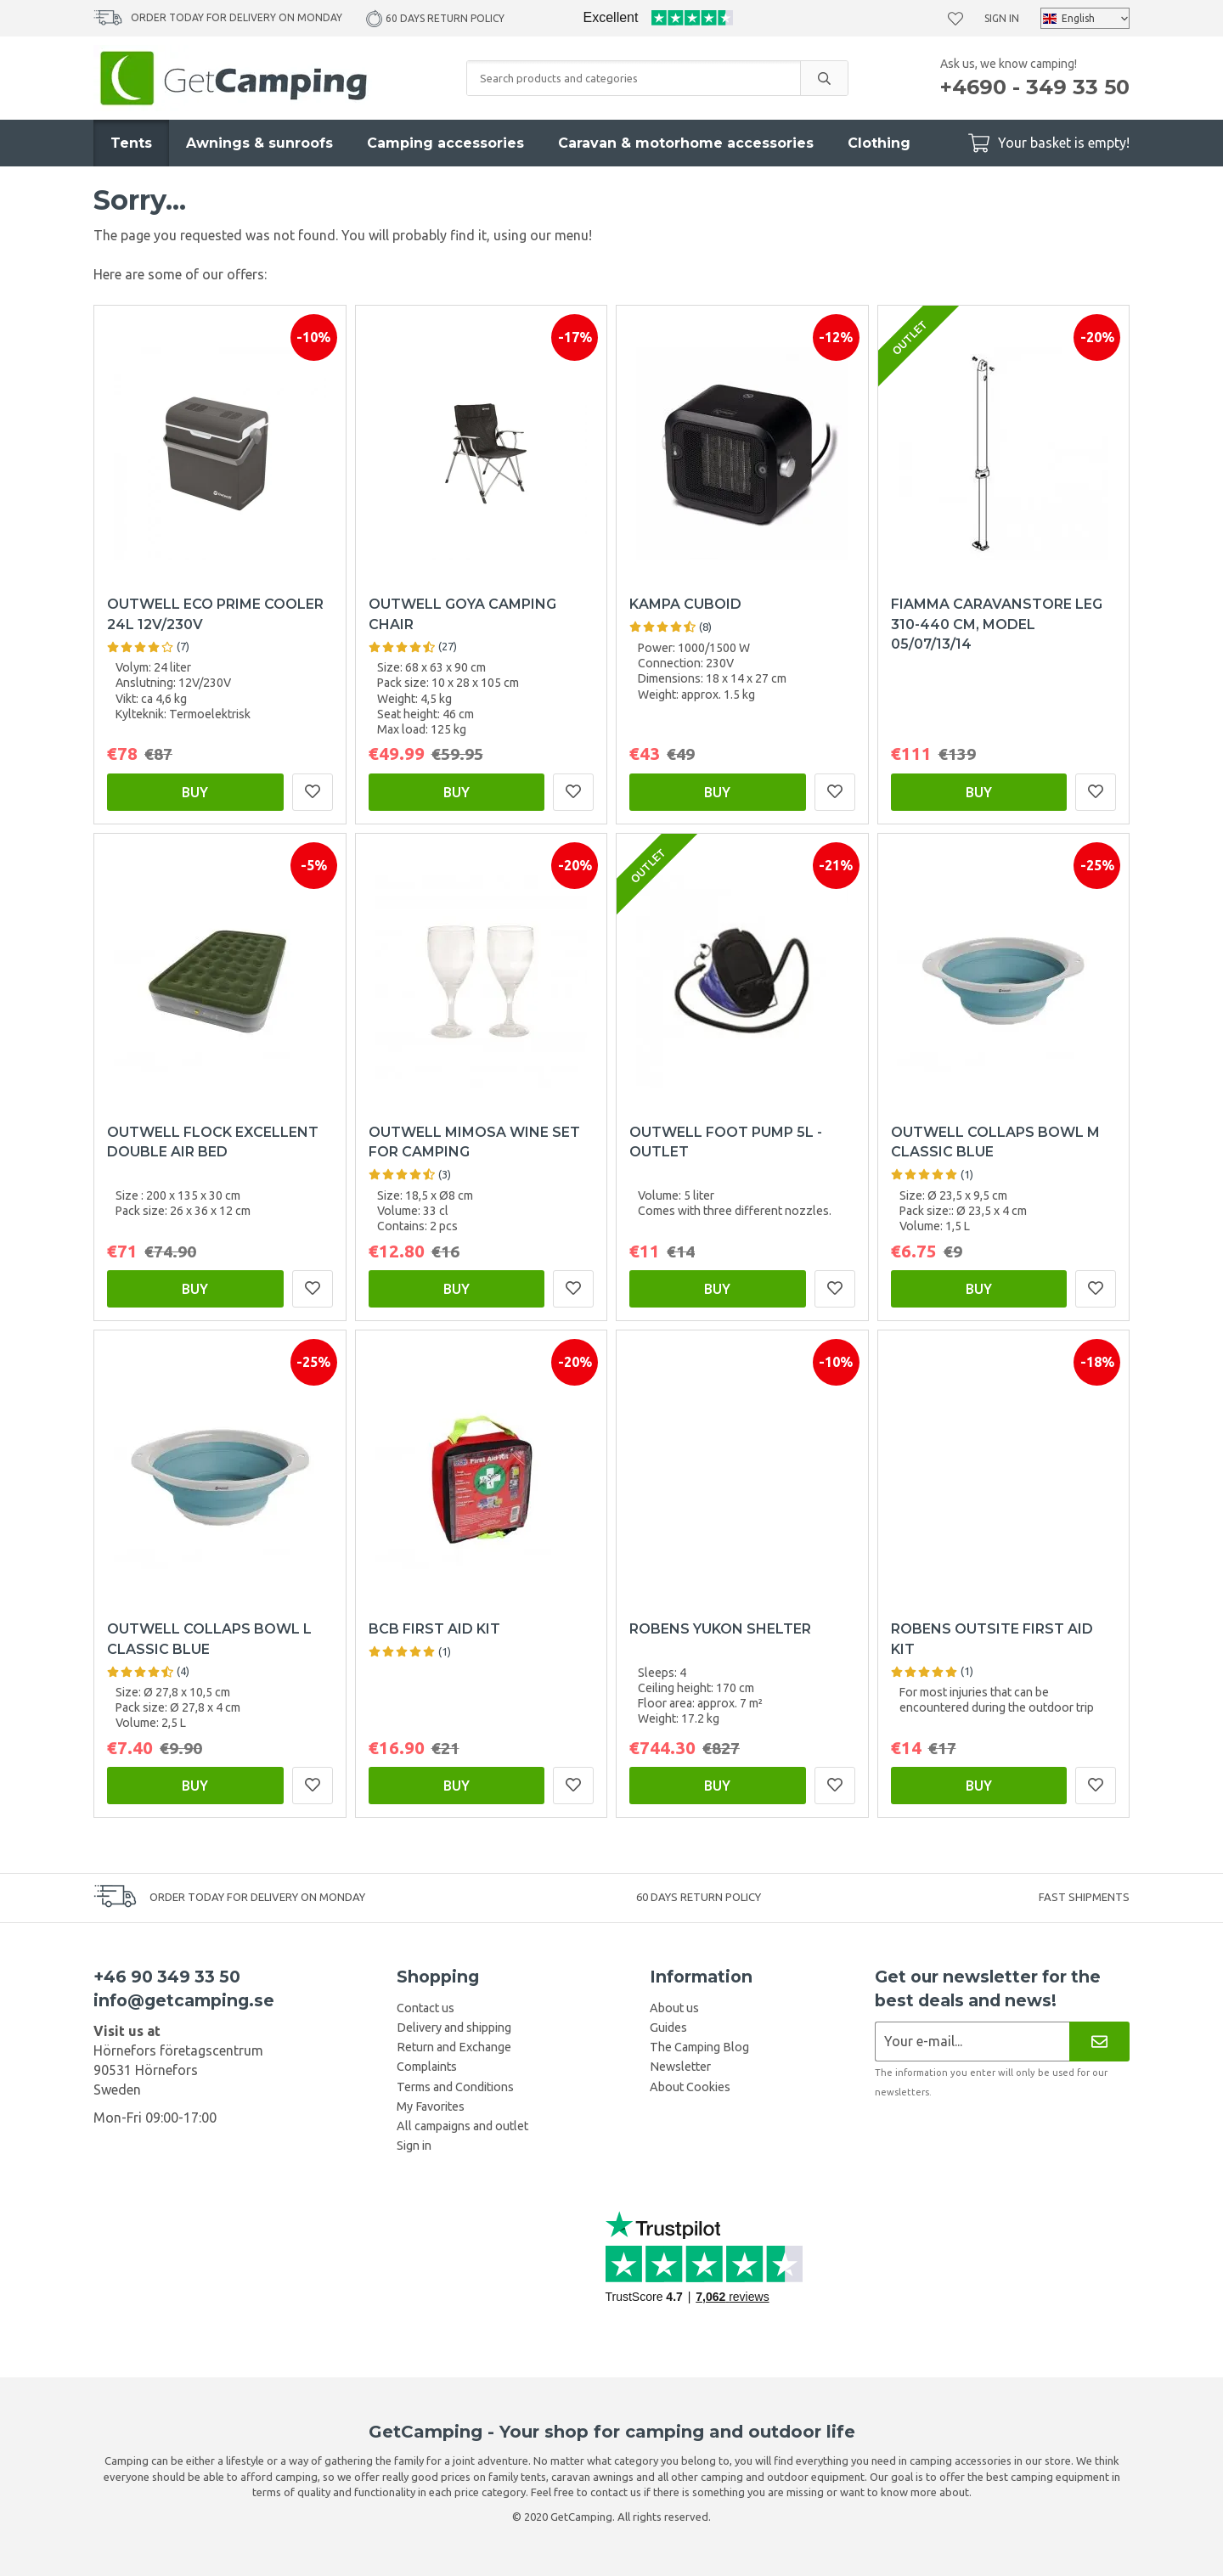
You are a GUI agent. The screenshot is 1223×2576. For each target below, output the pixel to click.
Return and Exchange (454, 2047)
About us (674, 2008)
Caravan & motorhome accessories (686, 143)
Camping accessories (445, 143)
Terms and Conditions (455, 2087)
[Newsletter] (1099, 2041)
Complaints (427, 2066)
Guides (668, 2027)
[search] (824, 78)
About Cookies (690, 2087)
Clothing (879, 143)
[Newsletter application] (972, 2041)
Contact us (425, 2008)
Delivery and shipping (454, 2027)
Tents (131, 143)
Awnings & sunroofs (259, 143)
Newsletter (680, 2066)
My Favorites (431, 2106)
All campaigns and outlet (462, 2126)
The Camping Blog (699, 2047)
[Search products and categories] (633, 78)
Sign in (1001, 18)
